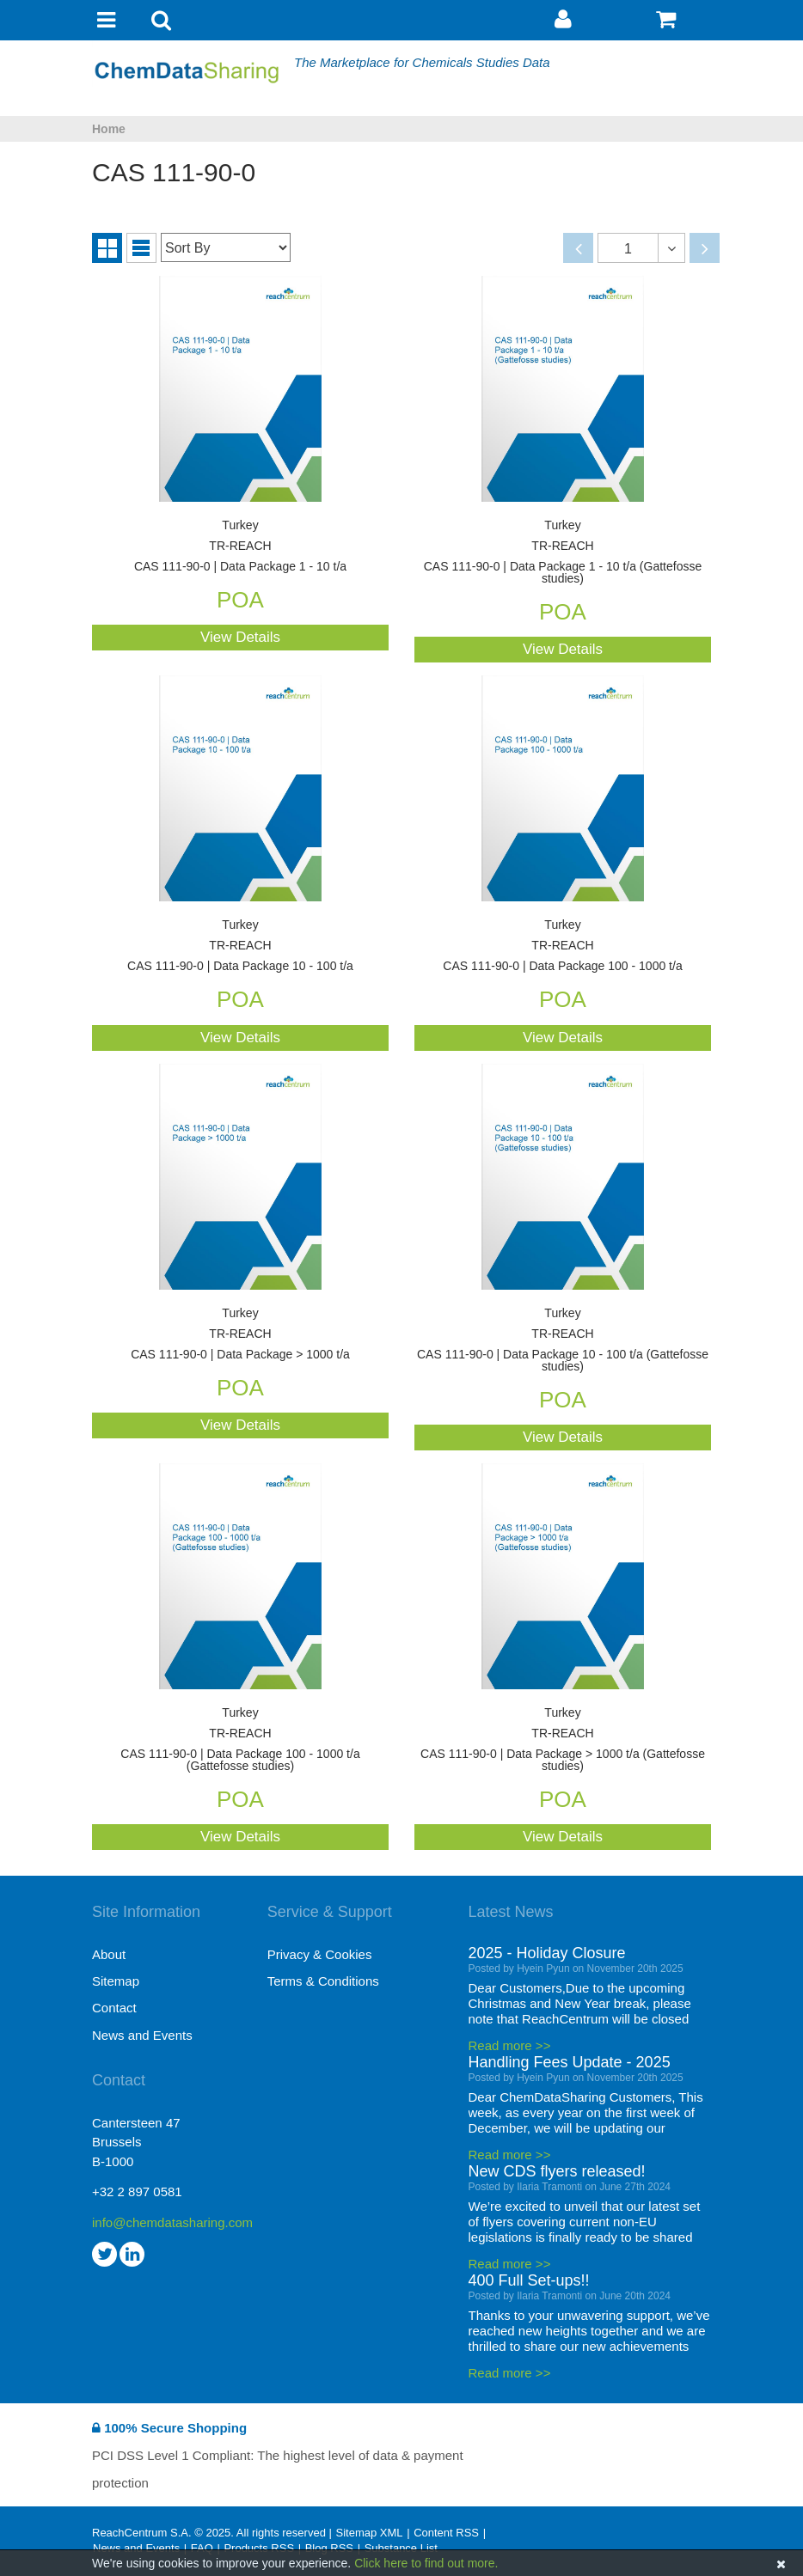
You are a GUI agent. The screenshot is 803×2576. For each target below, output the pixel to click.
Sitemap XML (368, 2532)
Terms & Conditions (323, 1981)
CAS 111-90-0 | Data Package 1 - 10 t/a (240, 546)
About (109, 1954)
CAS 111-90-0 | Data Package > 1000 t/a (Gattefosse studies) (562, 1739)
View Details (240, 637)
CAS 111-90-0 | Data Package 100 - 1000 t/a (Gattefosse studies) (240, 1739)
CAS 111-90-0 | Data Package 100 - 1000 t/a (562, 946)
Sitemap (115, 1981)
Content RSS (446, 2532)
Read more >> (510, 2045)
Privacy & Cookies (319, 1954)
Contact (114, 2007)
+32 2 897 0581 (137, 2191)
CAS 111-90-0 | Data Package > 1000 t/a (240, 1334)
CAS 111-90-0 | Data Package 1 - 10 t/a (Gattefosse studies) (562, 552)
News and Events (142, 2035)
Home (109, 129)
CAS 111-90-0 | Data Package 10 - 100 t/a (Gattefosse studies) (562, 1340)
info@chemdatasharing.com (172, 2222)
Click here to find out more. (426, 2563)
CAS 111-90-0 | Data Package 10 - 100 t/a (240, 946)
